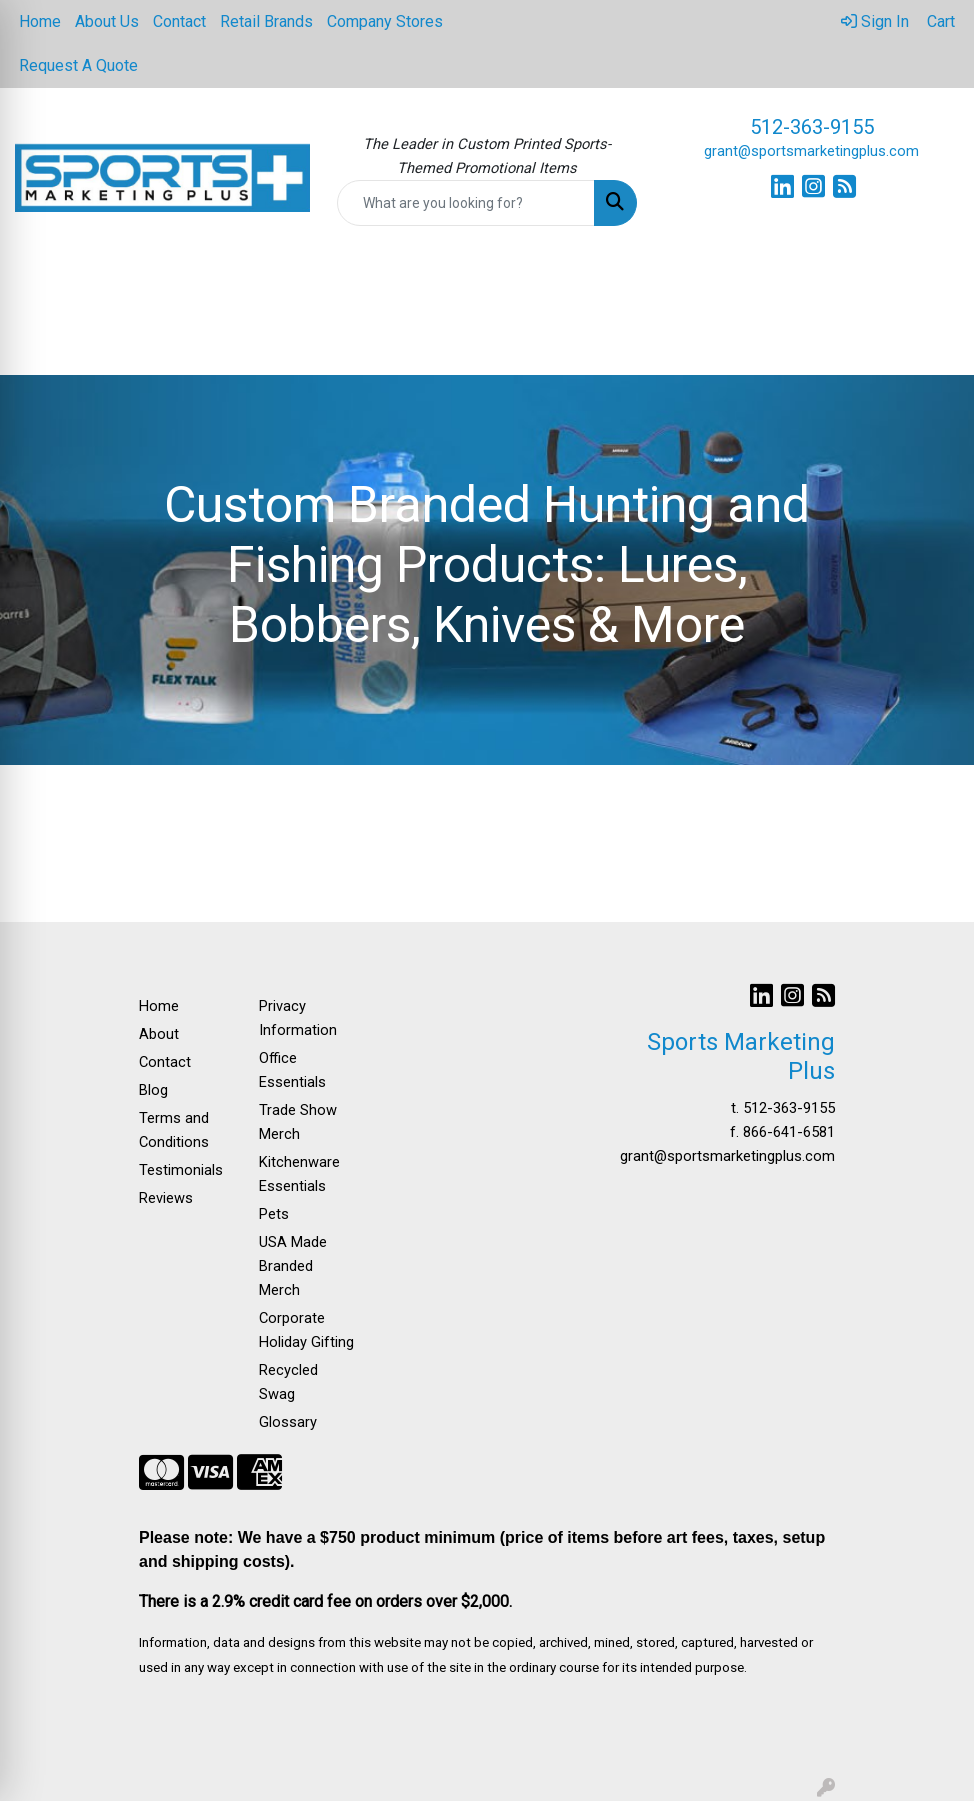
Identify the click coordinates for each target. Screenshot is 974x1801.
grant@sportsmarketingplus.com (811, 151)
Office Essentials (292, 1070)
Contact (179, 21)
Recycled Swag (288, 1382)
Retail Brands (266, 21)
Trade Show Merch (298, 1122)
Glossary (288, 1422)
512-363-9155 (812, 127)
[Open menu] (934, 296)
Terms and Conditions (174, 1130)
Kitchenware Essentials (299, 1174)
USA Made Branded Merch (293, 1266)
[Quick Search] (466, 203)
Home (40, 21)
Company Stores (385, 21)
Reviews (166, 1198)
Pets (274, 1214)
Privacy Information (298, 1018)
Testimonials (181, 1170)
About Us (107, 21)
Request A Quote (78, 65)
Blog (153, 1090)
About (159, 1034)
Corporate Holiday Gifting (306, 1330)
